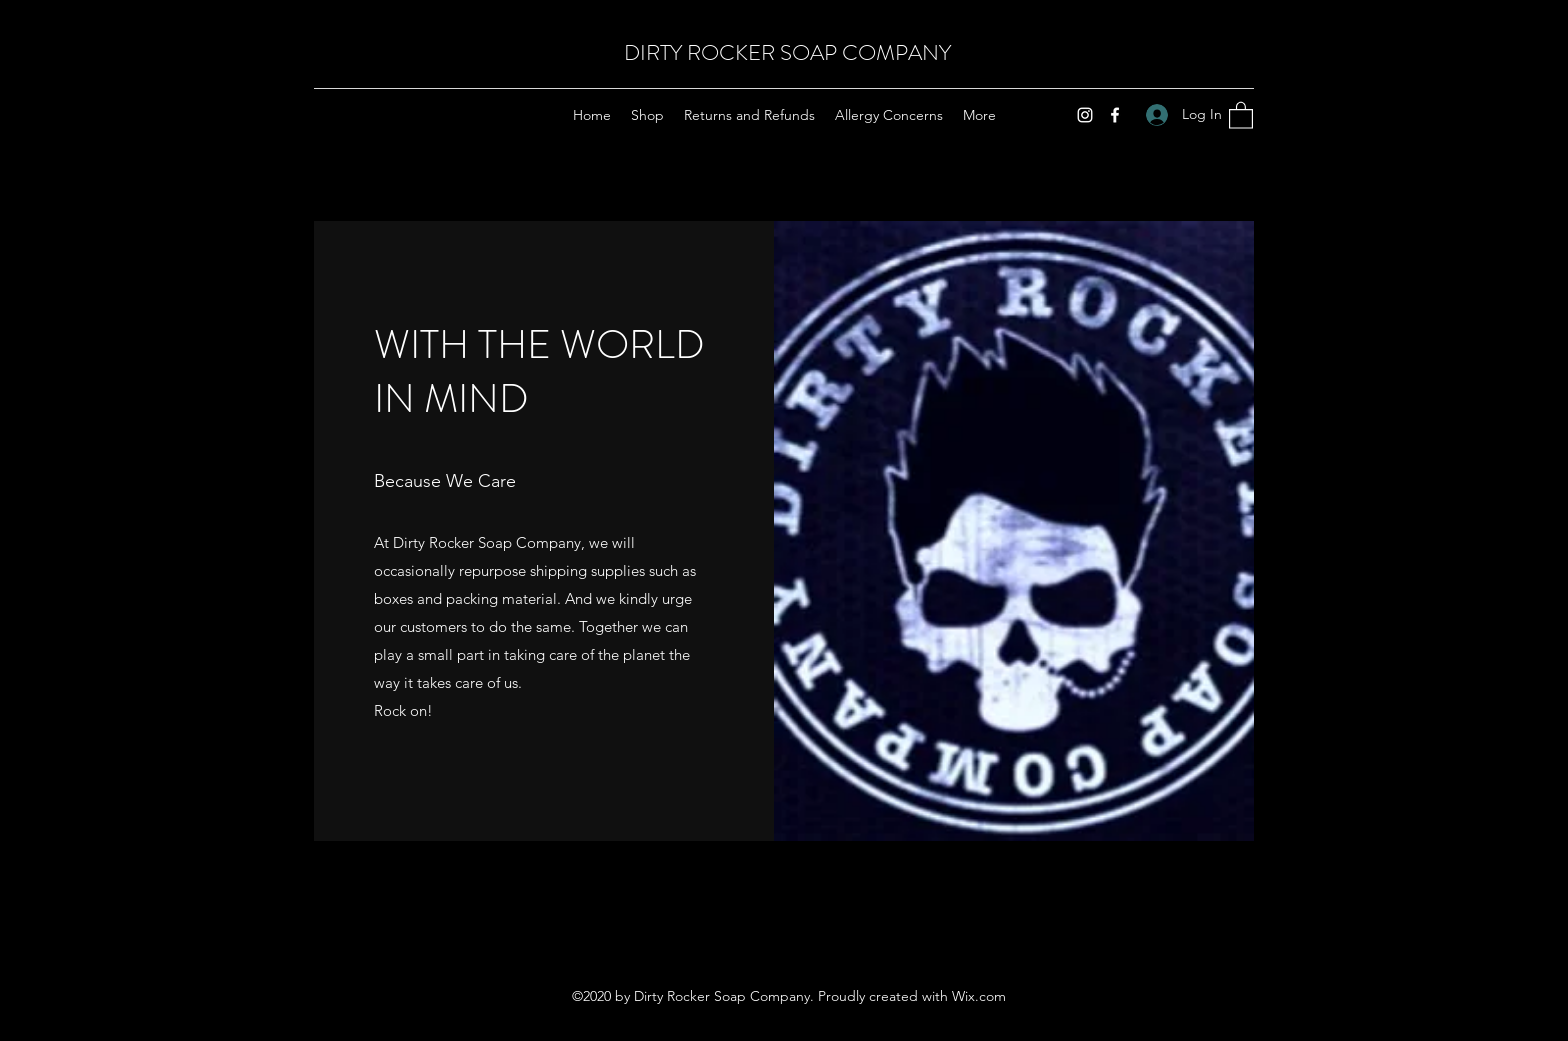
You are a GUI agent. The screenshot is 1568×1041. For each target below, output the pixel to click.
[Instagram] (1085, 115)
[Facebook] (1115, 115)
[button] (1241, 114)
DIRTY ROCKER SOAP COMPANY (787, 52)
